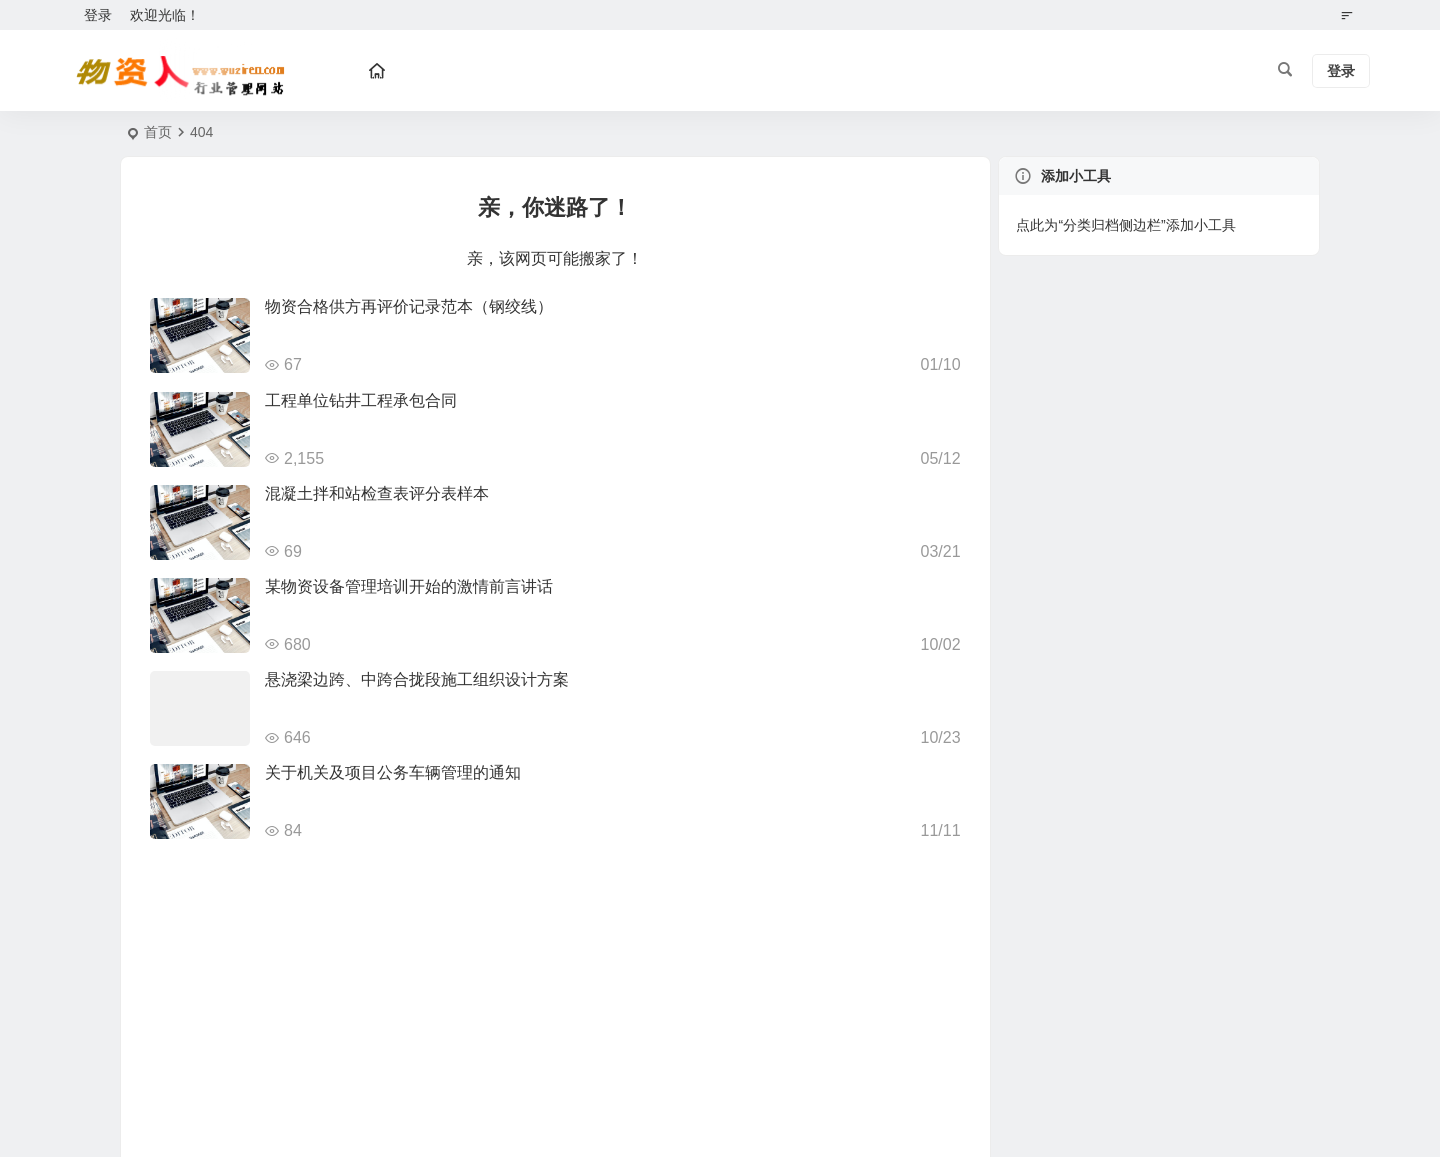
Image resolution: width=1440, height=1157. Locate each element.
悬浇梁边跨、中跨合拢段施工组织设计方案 (417, 679)
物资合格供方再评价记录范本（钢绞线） (409, 306)
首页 (158, 132)
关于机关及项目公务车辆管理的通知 (393, 772)
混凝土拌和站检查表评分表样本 (377, 493)
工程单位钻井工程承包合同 (361, 400)
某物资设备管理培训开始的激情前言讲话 (409, 586)
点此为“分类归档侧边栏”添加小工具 (1125, 225)
